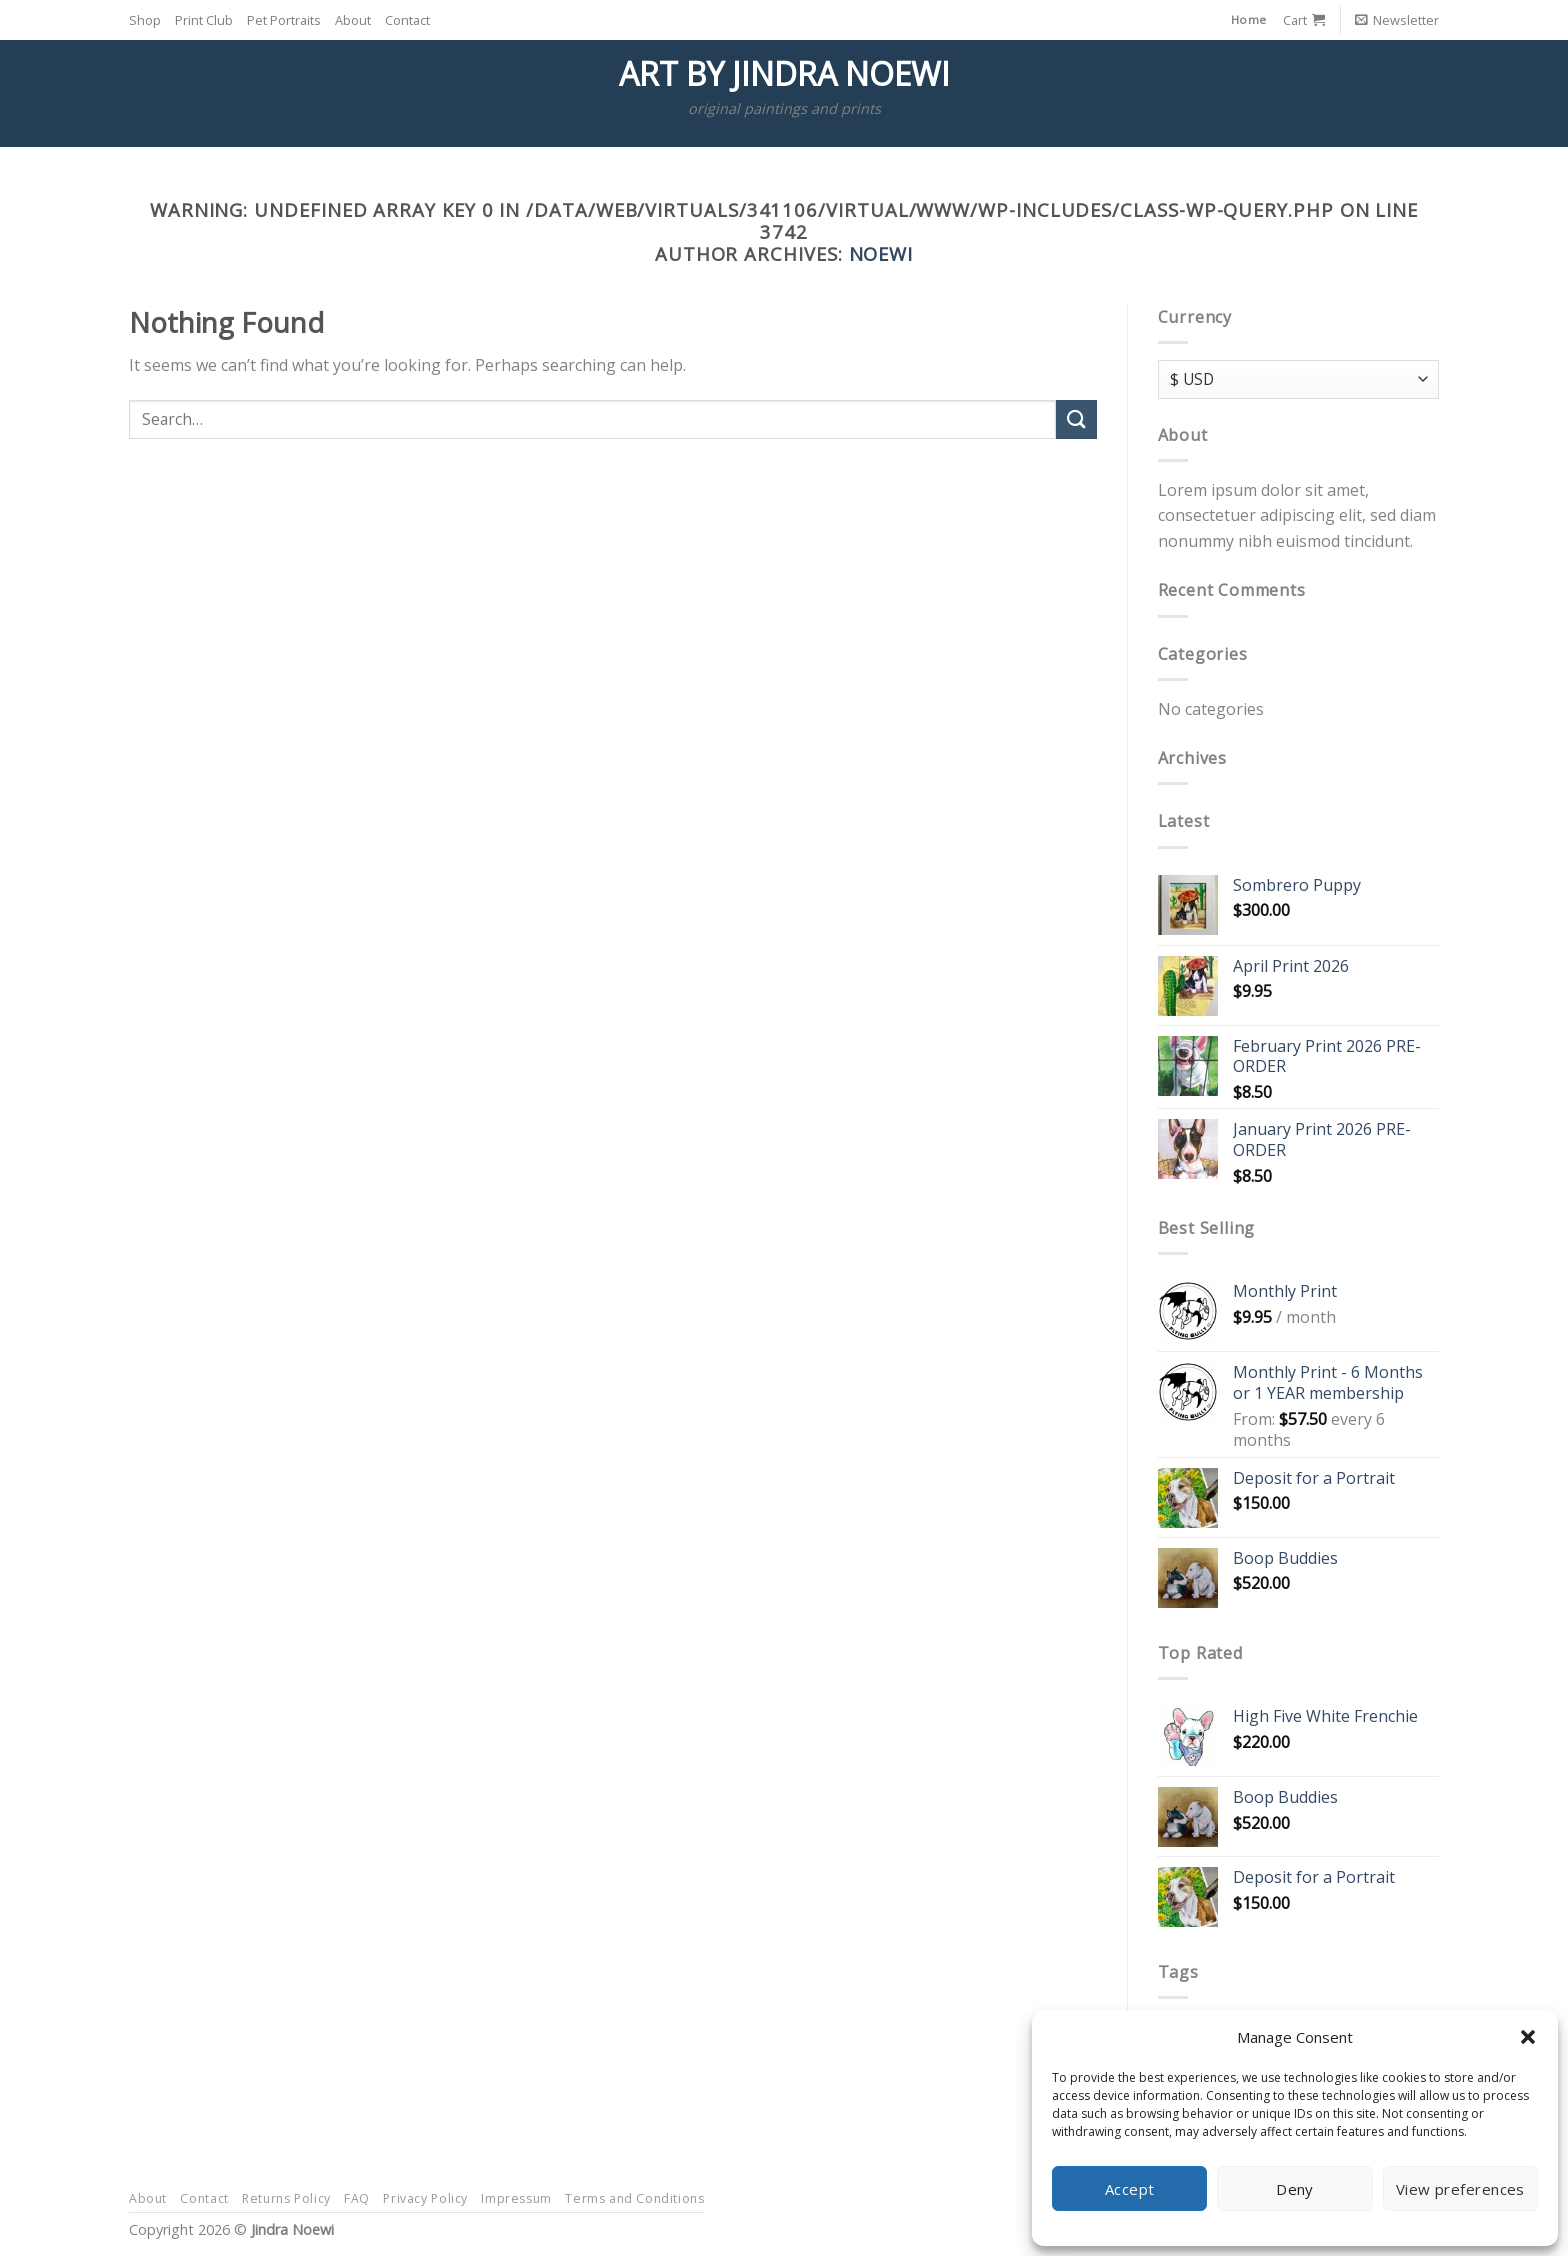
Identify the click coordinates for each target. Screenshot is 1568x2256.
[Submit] (1076, 419)
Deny (1295, 2189)
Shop (145, 20)
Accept (1130, 2189)
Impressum (516, 2198)
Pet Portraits (284, 20)
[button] (1528, 2037)
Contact (407, 20)
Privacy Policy (425, 2198)
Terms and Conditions (634, 2198)
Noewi (881, 253)
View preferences (1460, 2189)
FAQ (357, 2198)
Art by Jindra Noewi (784, 74)
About (353, 20)
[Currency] (1299, 379)
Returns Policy (286, 2198)
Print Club (204, 20)
